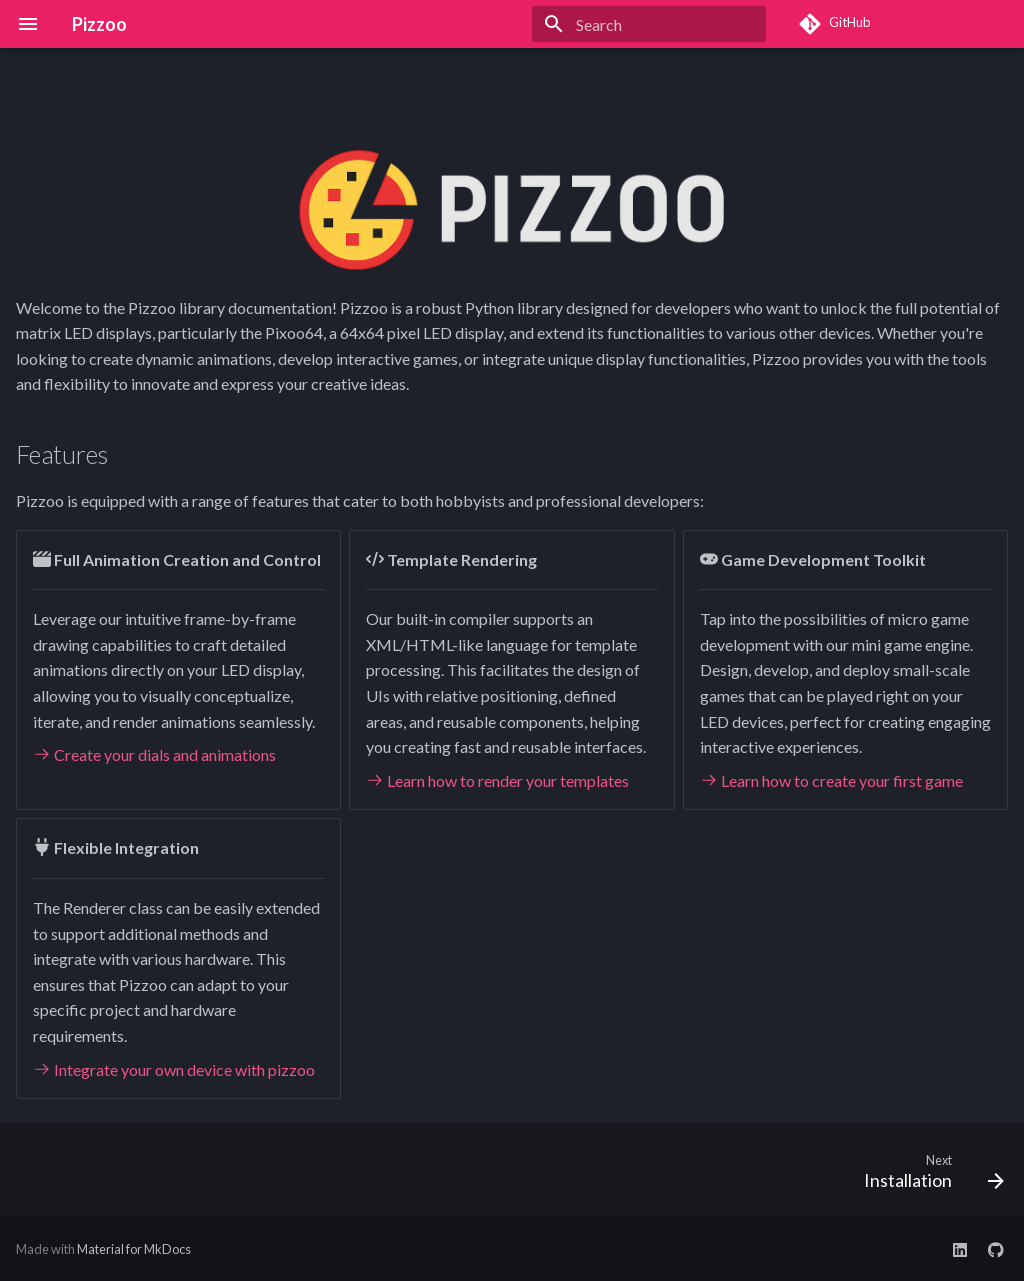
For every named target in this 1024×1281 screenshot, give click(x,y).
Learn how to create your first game (831, 780)
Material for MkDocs (134, 1249)
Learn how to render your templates (497, 780)
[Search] (649, 24)
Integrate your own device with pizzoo (174, 1069)
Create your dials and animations (154, 754)
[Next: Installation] (928, 1176)
